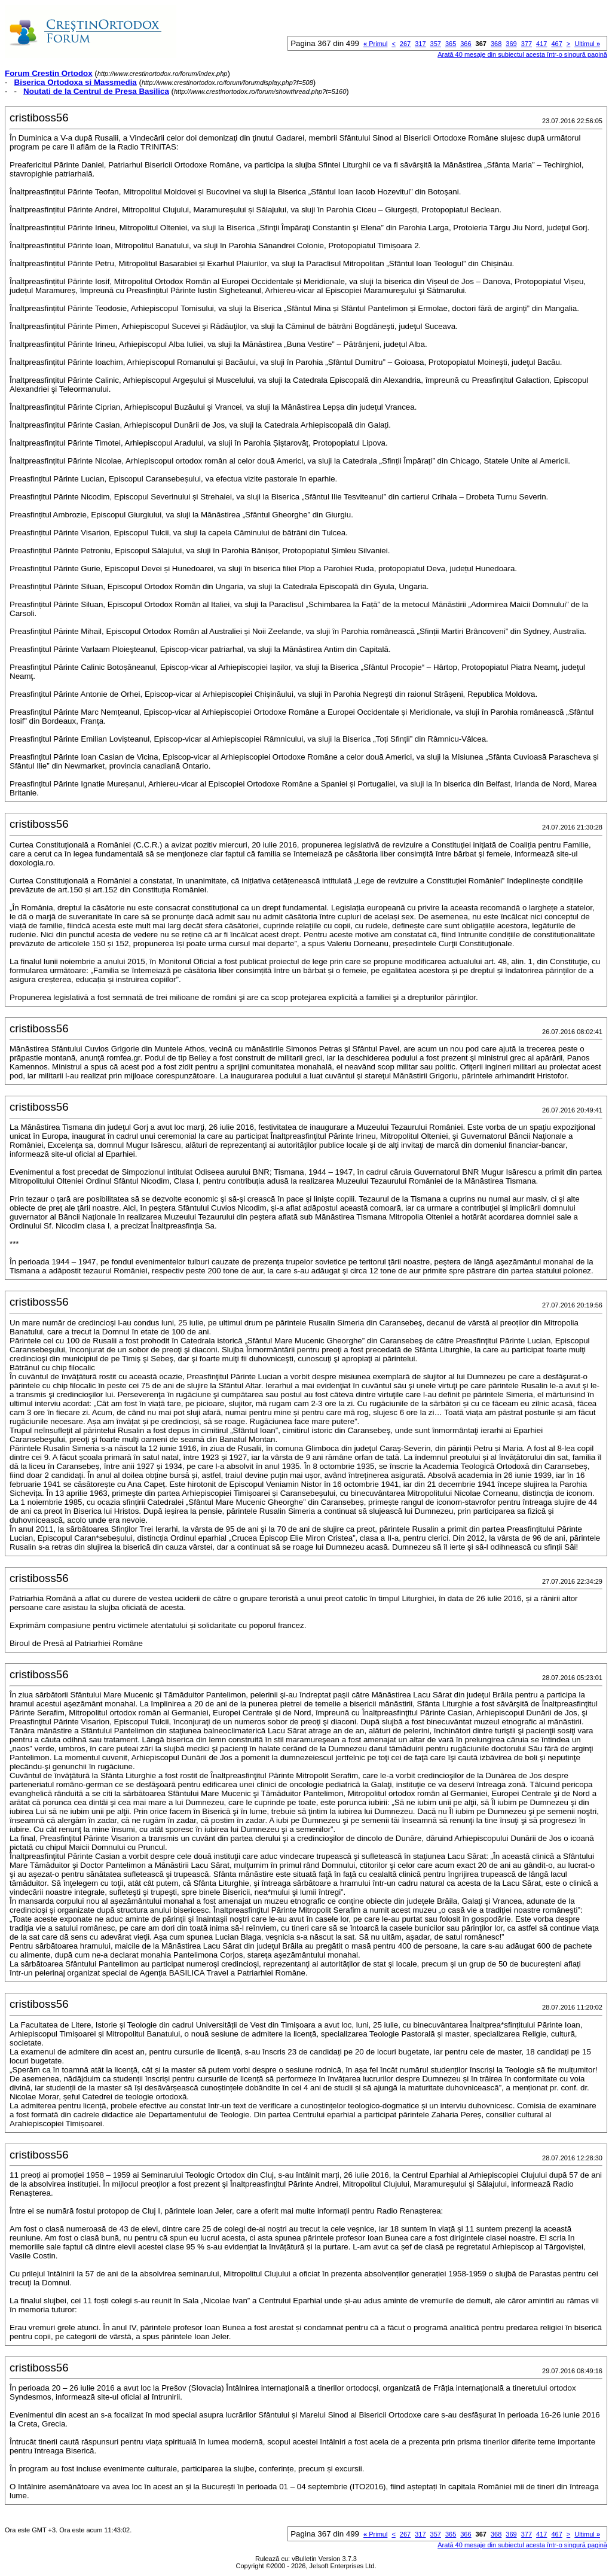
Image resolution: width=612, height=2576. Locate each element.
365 (450, 43)
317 (420, 43)
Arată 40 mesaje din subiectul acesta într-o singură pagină (522, 54)
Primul (375, 43)
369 (511, 43)
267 (405, 43)
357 (435, 43)
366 (465, 43)
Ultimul (587, 43)
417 (541, 43)
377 (526, 43)
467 (556, 43)
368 (496, 43)
